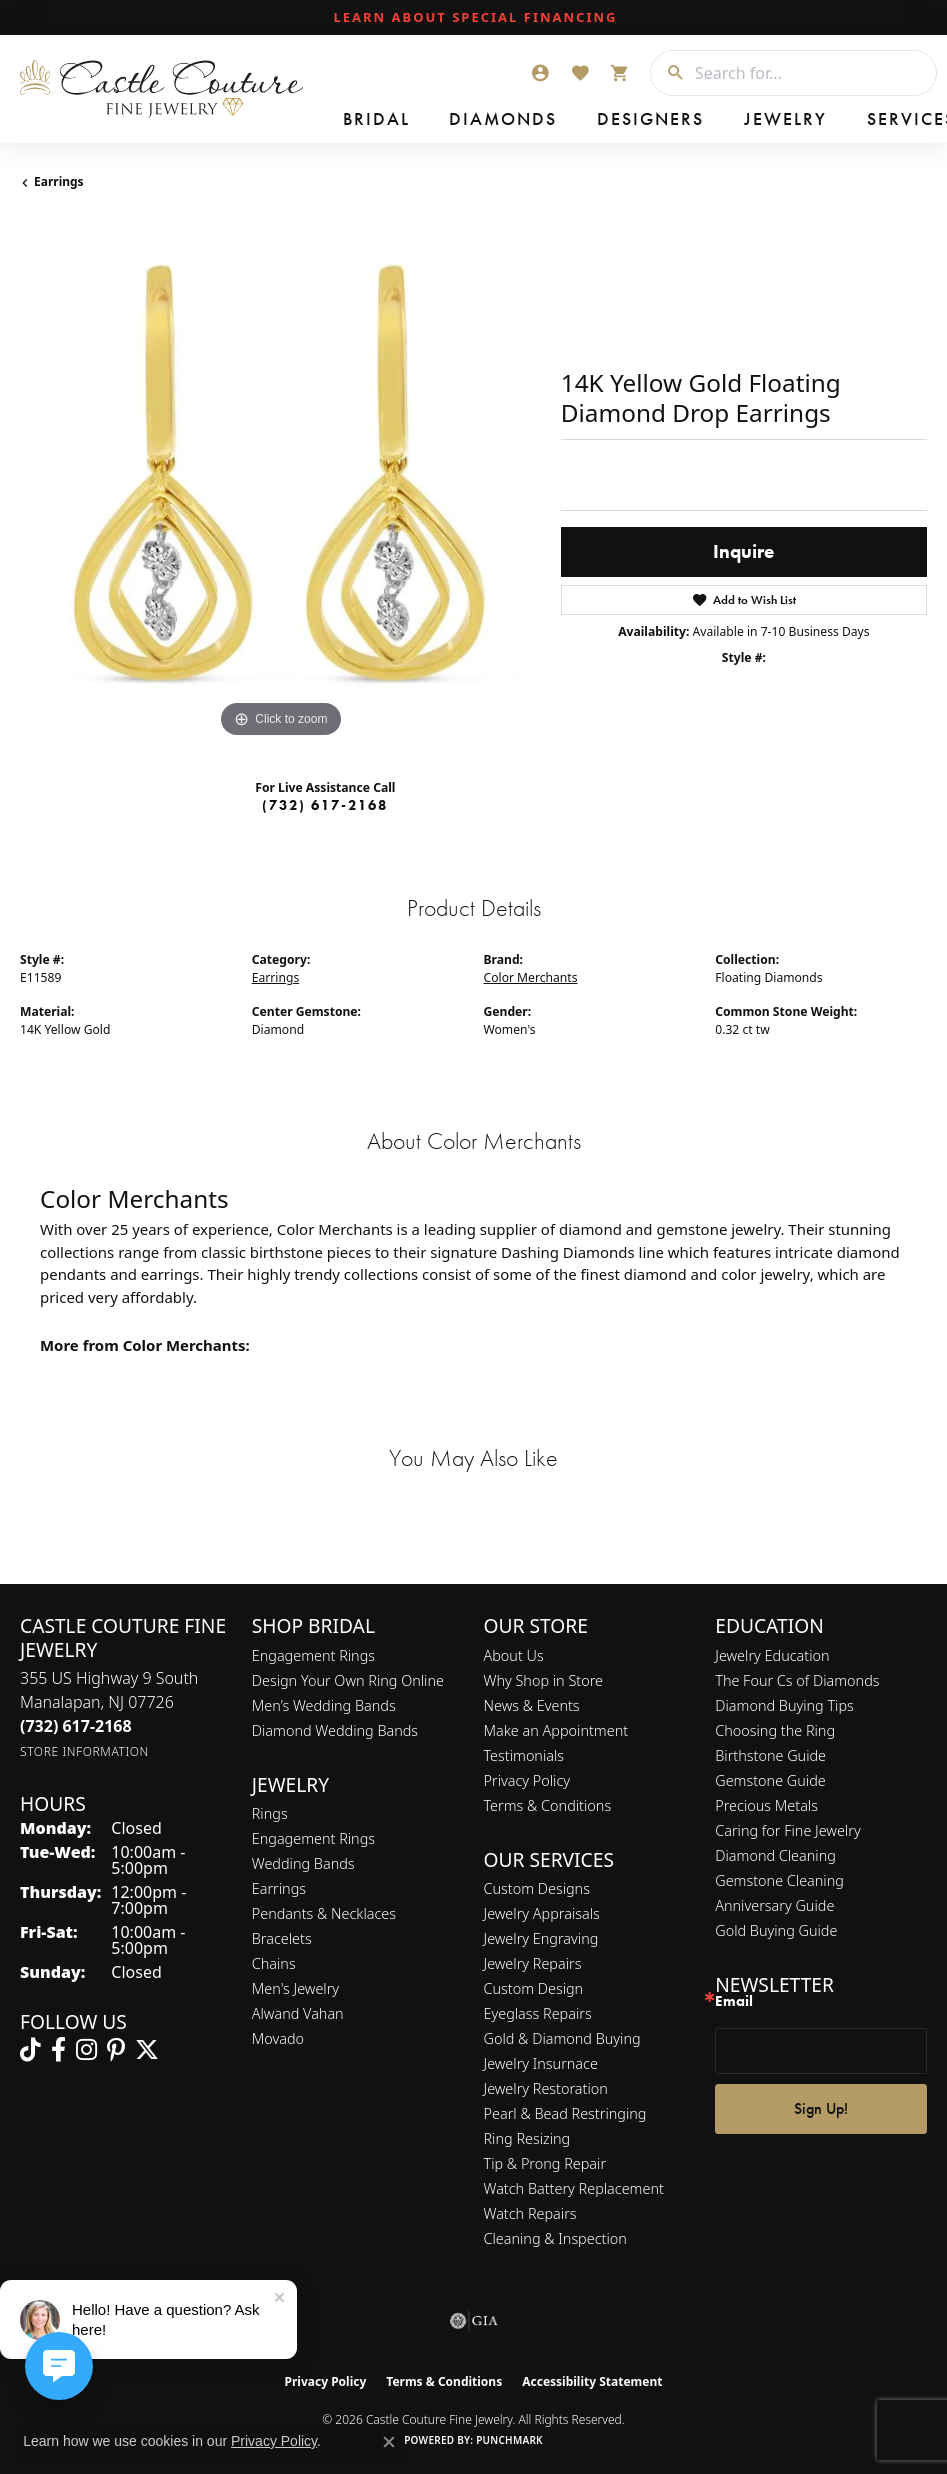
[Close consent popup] (389, 2442)
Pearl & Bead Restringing (565, 2113)
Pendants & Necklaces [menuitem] (324, 1913)
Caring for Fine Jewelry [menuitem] (787, 1830)
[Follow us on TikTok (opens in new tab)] (30, 2050)
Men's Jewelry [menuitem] (295, 1988)
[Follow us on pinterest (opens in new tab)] (116, 2050)
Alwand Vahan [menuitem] (298, 2013)
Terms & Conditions (548, 1805)
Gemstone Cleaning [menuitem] (779, 1880)
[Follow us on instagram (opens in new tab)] (86, 2050)
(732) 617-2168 (325, 805)
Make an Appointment (556, 1730)
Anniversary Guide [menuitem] (774, 1905)
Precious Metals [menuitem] (766, 1805)
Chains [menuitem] (274, 1963)
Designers (510, 122)
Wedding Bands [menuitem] (303, 1863)
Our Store (889, 122)
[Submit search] (668, 73)
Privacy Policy (527, 1780)
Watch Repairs (530, 2213)
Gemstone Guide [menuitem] (770, 1780)
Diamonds (421, 122)
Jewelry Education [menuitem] (772, 1655)
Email (734, 2001)
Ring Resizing (527, 2138)
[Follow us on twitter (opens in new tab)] (147, 2050)
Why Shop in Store (543, 1680)
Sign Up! (821, 2108)
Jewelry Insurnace (541, 2063)
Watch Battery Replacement (574, 2188)
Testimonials (524, 1755)
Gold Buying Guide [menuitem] (776, 1930)
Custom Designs (537, 1888)
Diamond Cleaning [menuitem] (775, 1855)
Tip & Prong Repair (545, 2163)
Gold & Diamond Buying (562, 2038)
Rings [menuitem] (270, 1813)
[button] (540, 73)
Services (662, 122)
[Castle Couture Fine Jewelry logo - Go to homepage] (166, 89)
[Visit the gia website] (474, 2321)
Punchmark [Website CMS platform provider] (509, 2440)
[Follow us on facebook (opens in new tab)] (58, 2050)
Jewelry (590, 122)
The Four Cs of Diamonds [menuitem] (797, 1680)
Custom (734, 122)
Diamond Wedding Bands (335, 1730)
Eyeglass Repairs (538, 2013)
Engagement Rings (313, 1655)
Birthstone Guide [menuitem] (770, 1755)
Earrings (59, 181)
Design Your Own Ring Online (348, 1680)
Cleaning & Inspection (555, 2238)
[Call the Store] (76, 1726)
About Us (514, 1655)
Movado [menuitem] (278, 2038)
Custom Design (534, 1988)
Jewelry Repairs (533, 1963)
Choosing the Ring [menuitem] (775, 1730)
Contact (807, 122)
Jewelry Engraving (541, 1938)
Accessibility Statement (592, 2381)
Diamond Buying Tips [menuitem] (784, 1705)
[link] (474, 18)
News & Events (532, 1705)
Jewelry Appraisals (542, 1913)
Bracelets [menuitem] (282, 1938)
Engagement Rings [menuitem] (313, 1838)
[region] (280, 482)
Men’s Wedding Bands (324, 1705)
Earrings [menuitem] (279, 1888)
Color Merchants (531, 977)
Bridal (347, 122)
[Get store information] (84, 1751)
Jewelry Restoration (546, 2088)
